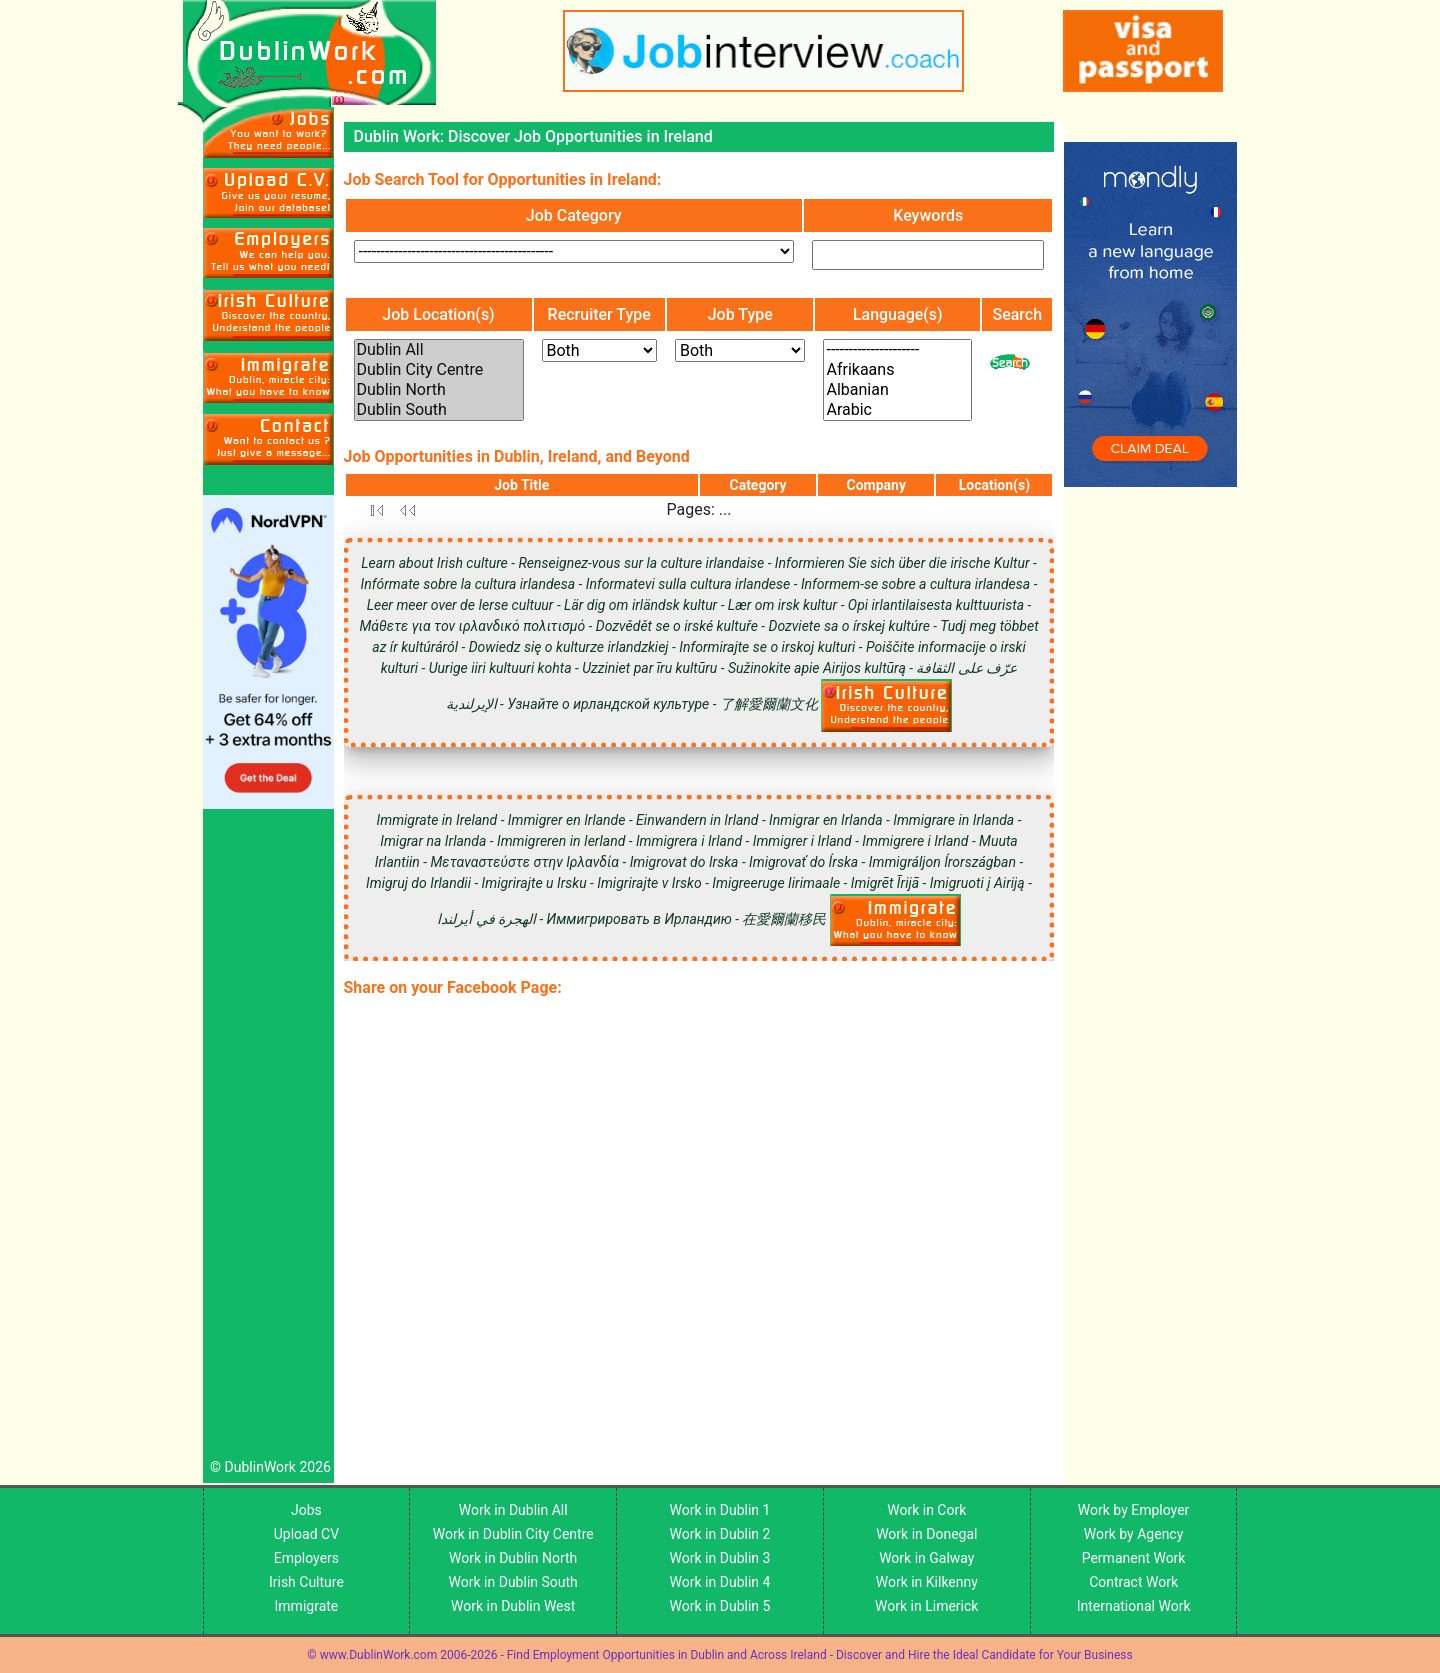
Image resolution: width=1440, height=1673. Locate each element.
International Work (1134, 1606)
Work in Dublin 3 (720, 1558)
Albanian (897, 390)
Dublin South (439, 410)
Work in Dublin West (513, 1606)
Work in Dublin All (513, 1510)
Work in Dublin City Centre (513, 1534)
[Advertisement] (268, 1139)
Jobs (306, 1510)
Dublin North (439, 390)
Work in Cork (926, 1510)
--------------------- (897, 350)
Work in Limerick (926, 1606)
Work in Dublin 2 (720, 1534)
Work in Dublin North (513, 1558)
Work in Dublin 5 (720, 1606)
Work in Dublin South (513, 1582)
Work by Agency (1134, 1534)
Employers (306, 1558)
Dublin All (439, 350)
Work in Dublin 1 (720, 1510)
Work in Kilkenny (927, 1582)
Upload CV (306, 1534)
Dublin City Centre (439, 370)
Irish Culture (306, 1582)
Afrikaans (897, 370)
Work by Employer (1133, 1510)
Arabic (897, 410)
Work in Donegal (926, 1534)
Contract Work (1133, 1582)
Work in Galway (926, 1558)
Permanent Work (1134, 1558)
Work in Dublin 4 (720, 1582)
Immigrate (307, 1606)
